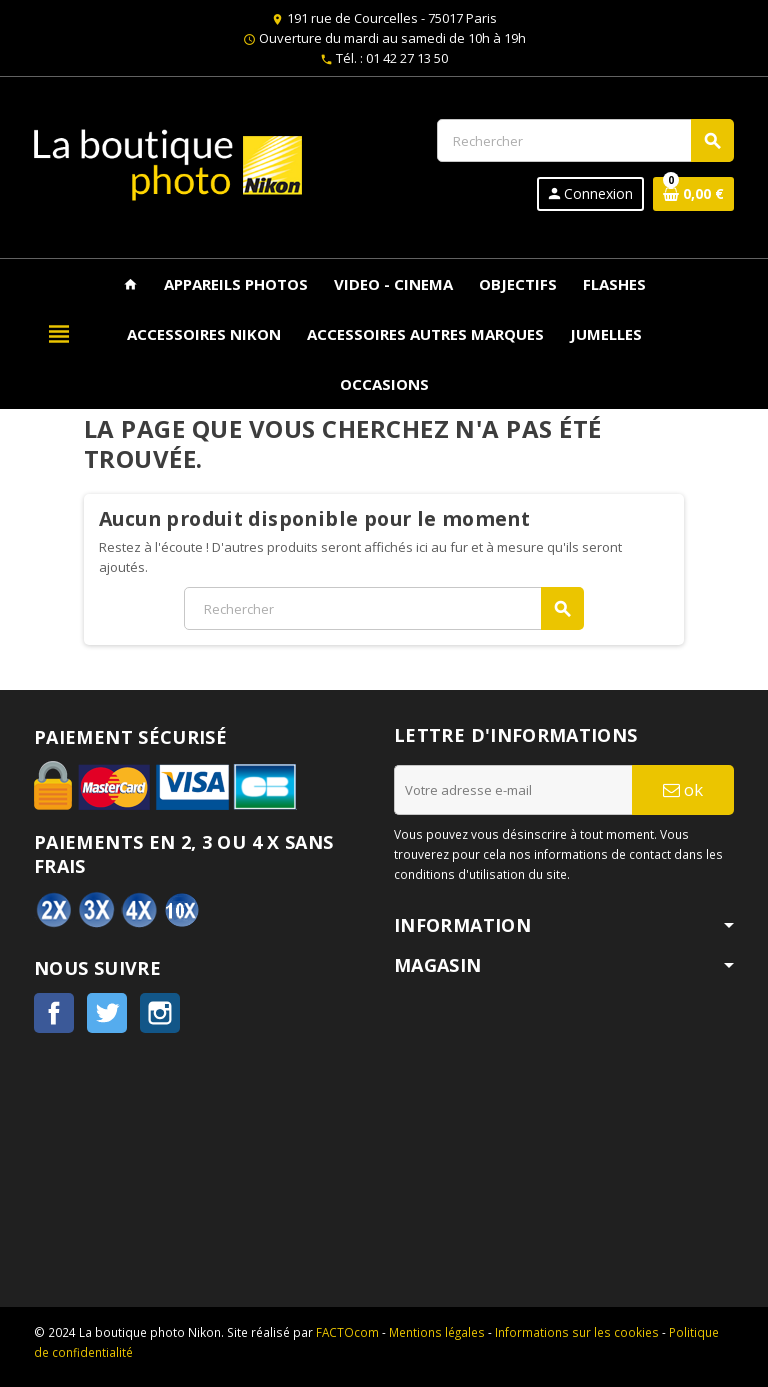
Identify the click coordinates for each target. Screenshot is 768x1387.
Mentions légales (437, 1332)
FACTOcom (347, 1332)
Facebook (54, 1013)
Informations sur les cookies (577, 1332)
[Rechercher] (585, 140)
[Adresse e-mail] (513, 790)
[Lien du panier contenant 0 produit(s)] (693, 194)
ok (683, 789)
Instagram (160, 1013)
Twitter (107, 1013)
